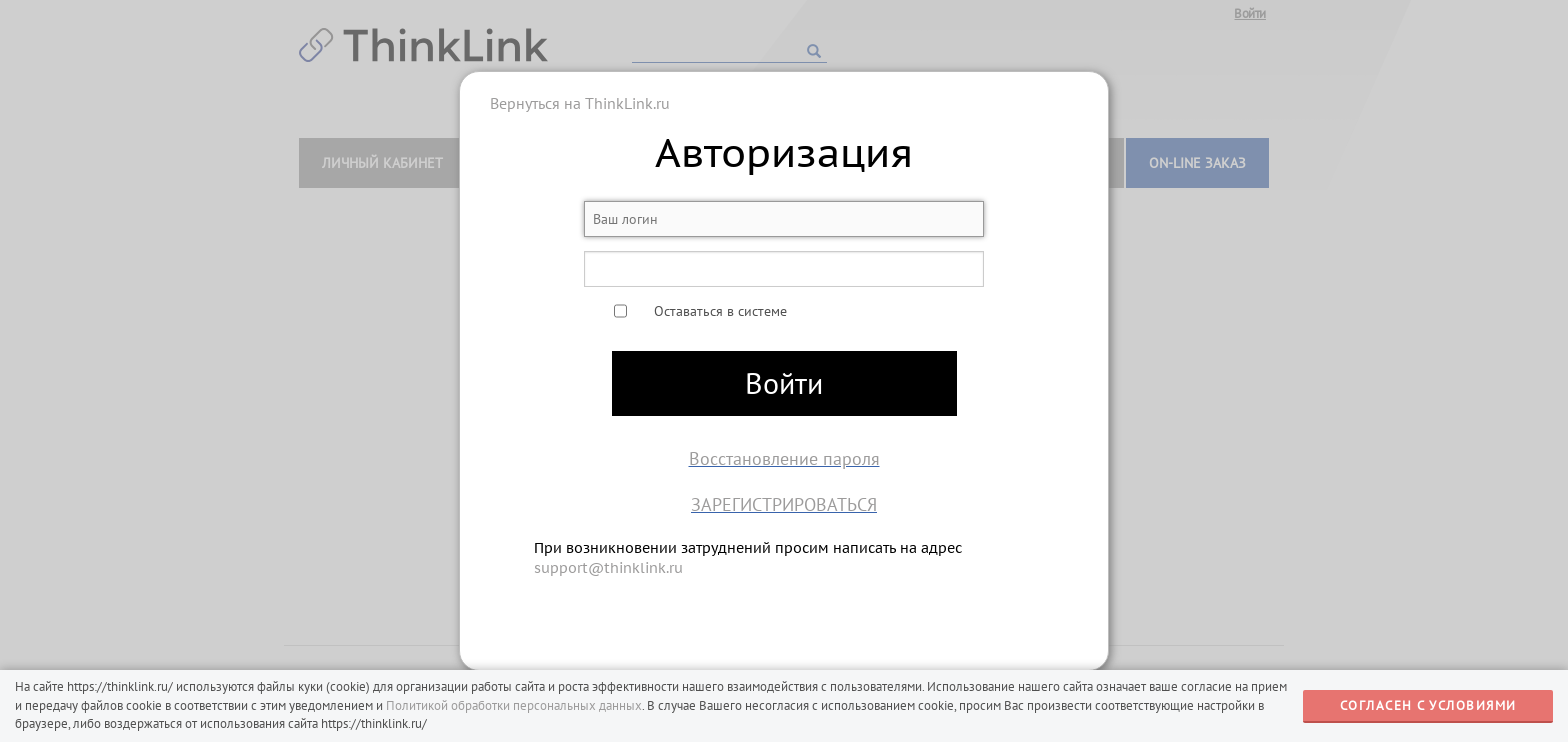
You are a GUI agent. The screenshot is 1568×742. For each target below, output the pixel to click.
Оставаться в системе (720, 311)
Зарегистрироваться (784, 504)
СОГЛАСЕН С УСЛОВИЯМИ (1428, 705)
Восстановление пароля (784, 458)
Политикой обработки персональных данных (514, 705)
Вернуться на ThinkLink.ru (580, 103)
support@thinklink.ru (608, 568)
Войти (784, 382)
